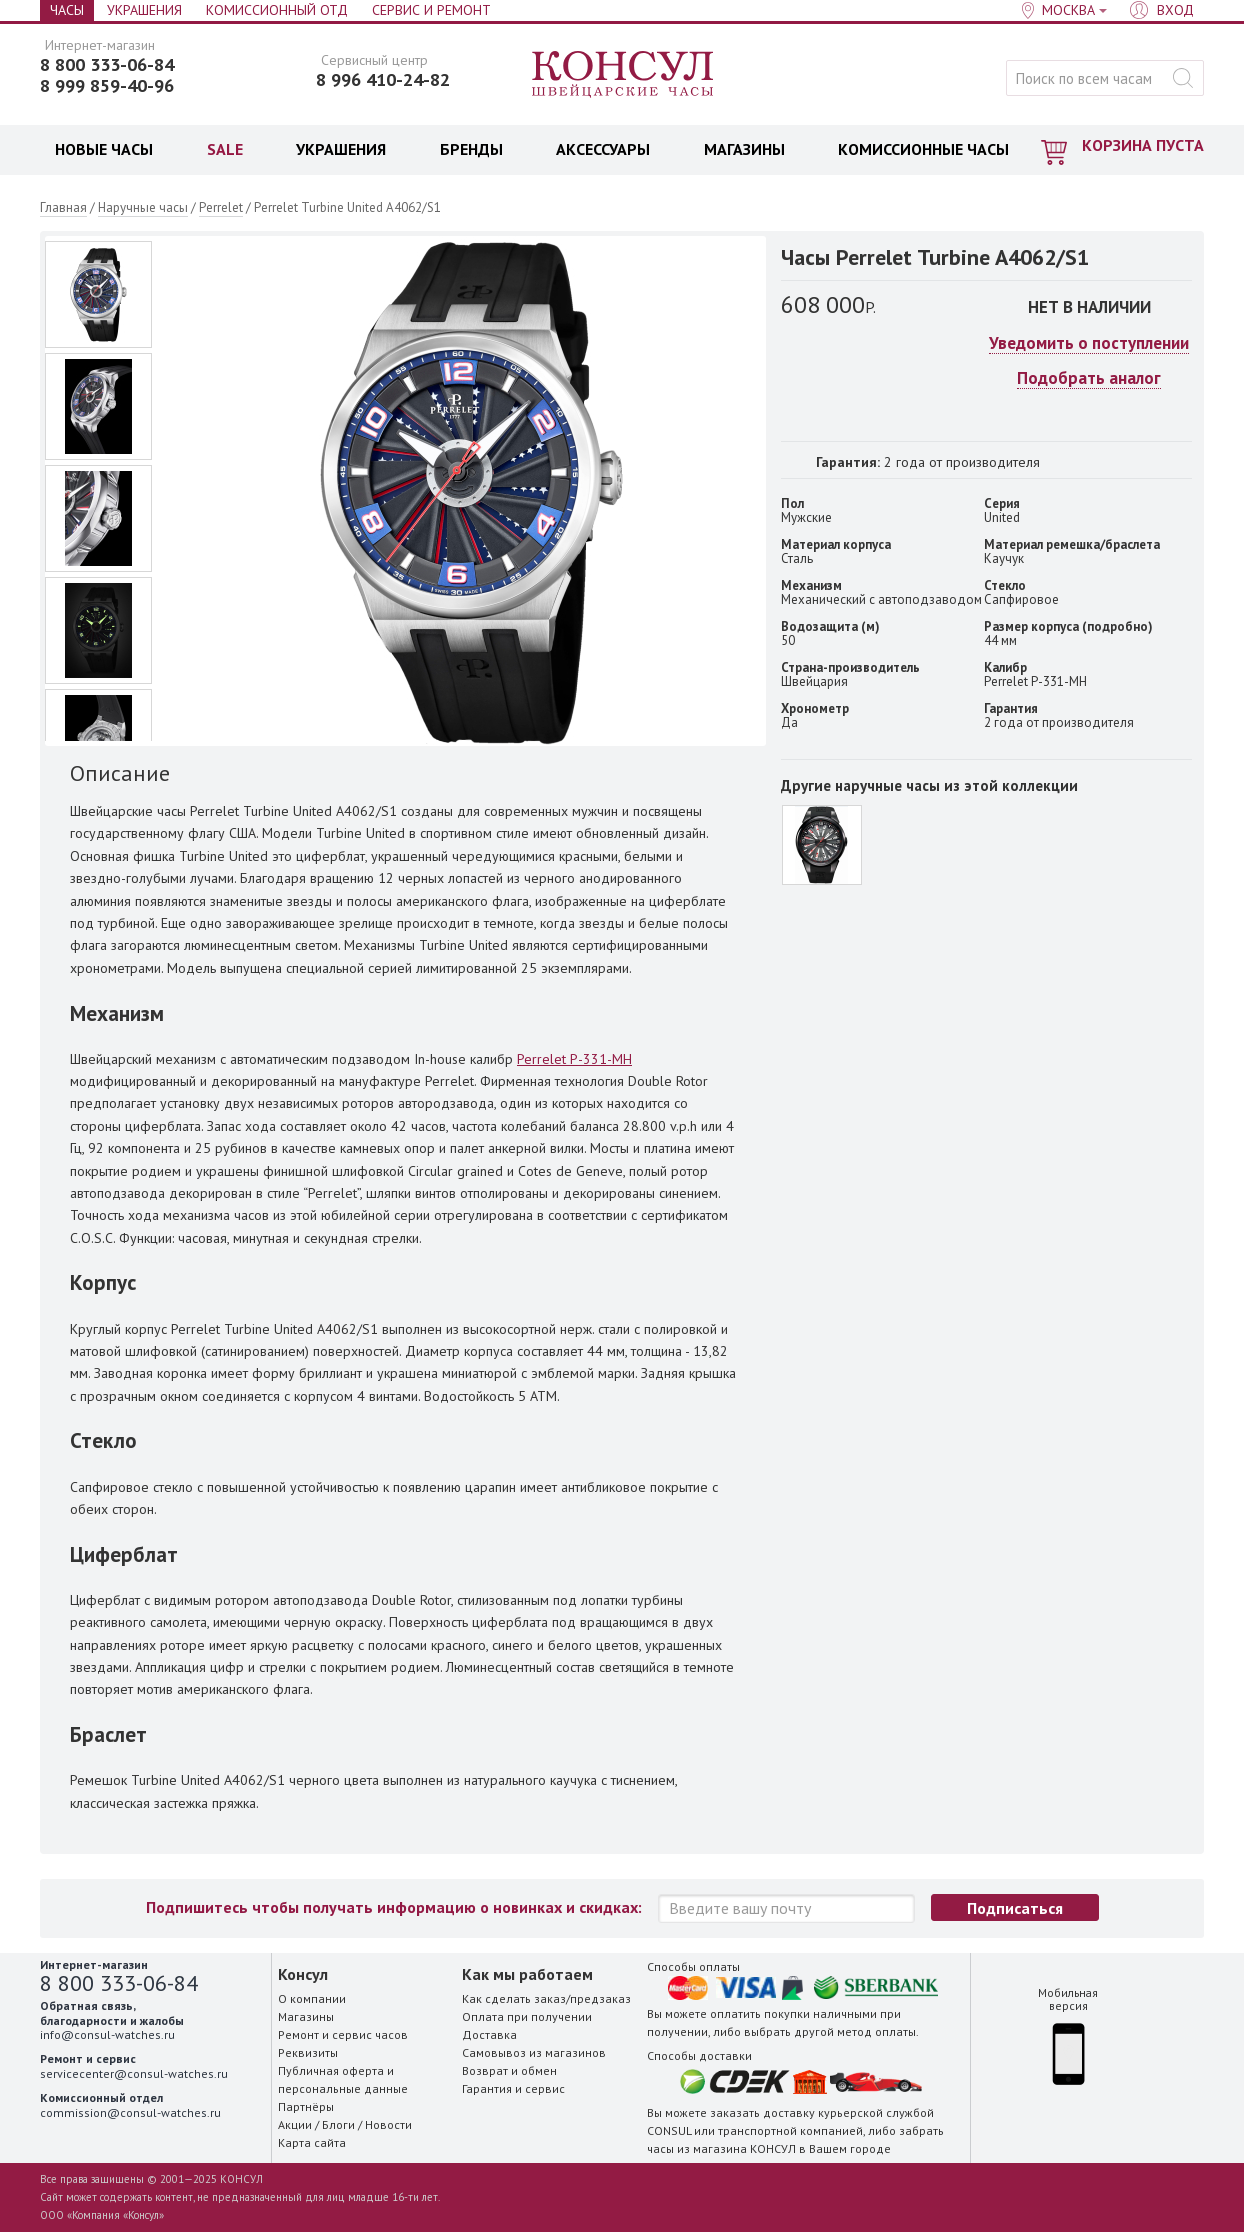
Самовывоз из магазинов (534, 2052)
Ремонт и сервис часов (343, 2034)
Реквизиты (308, 2052)
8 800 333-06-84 (107, 65)
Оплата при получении (527, 2016)
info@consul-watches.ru (107, 2034)
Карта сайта (312, 2142)
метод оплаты (876, 2031)
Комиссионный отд (277, 10)
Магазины (306, 2016)
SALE (225, 149)
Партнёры (306, 2106)
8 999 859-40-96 (107, 86)
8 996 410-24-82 (383, 80)
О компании (312, 1998)
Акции (295, 2124)
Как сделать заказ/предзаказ (546, 1998)
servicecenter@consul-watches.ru (134, 2073)
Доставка (489, 2034)
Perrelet (221, 207)
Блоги (338, 2124)
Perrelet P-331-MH (574, 1059)
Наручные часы (143, 207)
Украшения (144, 10)
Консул (623, 75)
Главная (63, 207)
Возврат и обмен (509, 2070)
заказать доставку (762, 2112)
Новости (388, 2124)
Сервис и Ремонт (431, 10)
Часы (67, 10)
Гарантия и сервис (513, 2088)
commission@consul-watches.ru (130, 2112)
